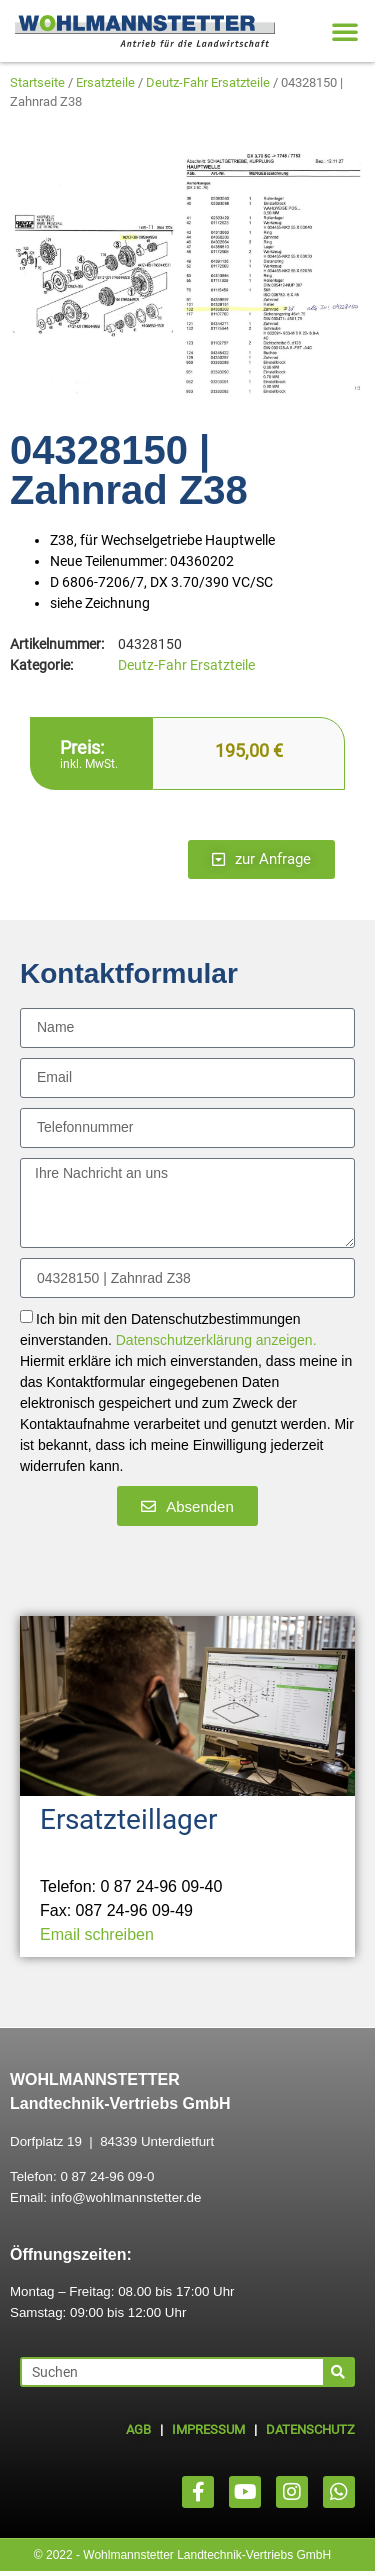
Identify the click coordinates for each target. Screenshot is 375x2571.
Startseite (37, 82)
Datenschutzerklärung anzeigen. (216, 1341)
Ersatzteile (105, 82)
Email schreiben (97, 1934)
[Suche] (338, 2372)
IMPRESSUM (208, 2429)
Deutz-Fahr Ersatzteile (208, 82)
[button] (345, 31)
